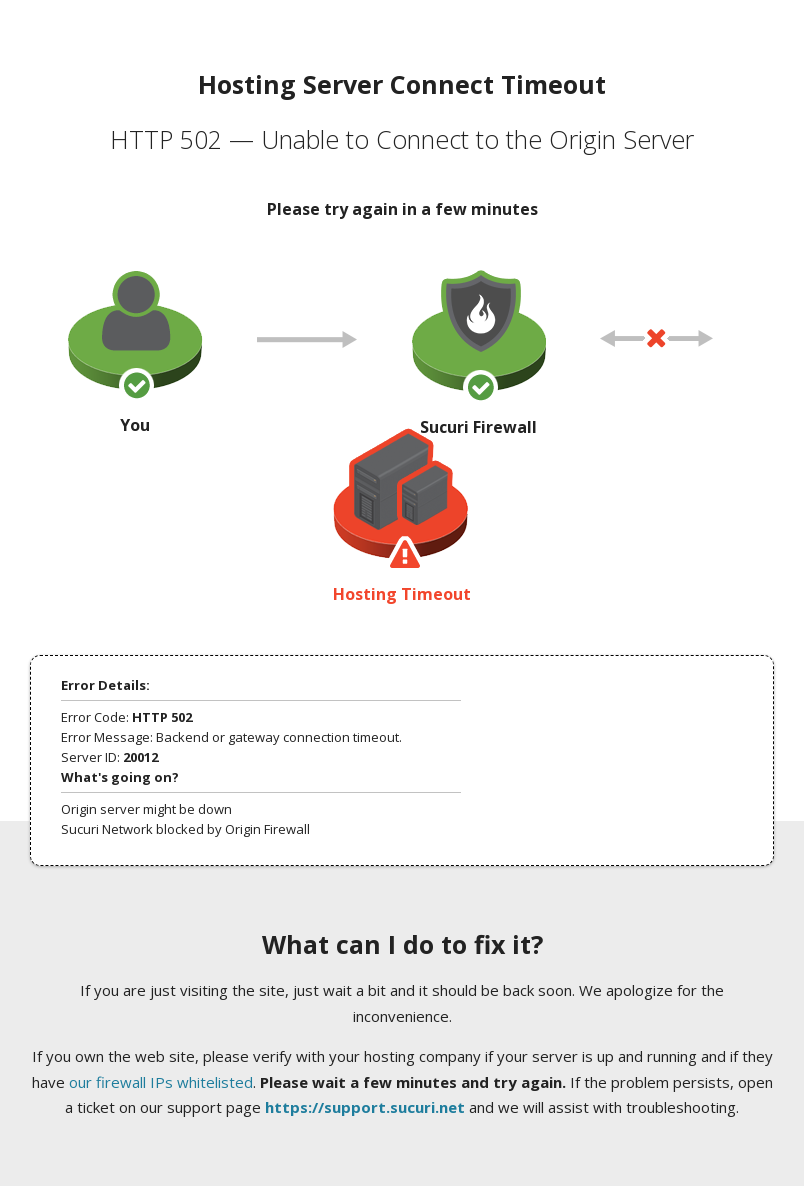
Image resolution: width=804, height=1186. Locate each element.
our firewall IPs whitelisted (161, 1082)
